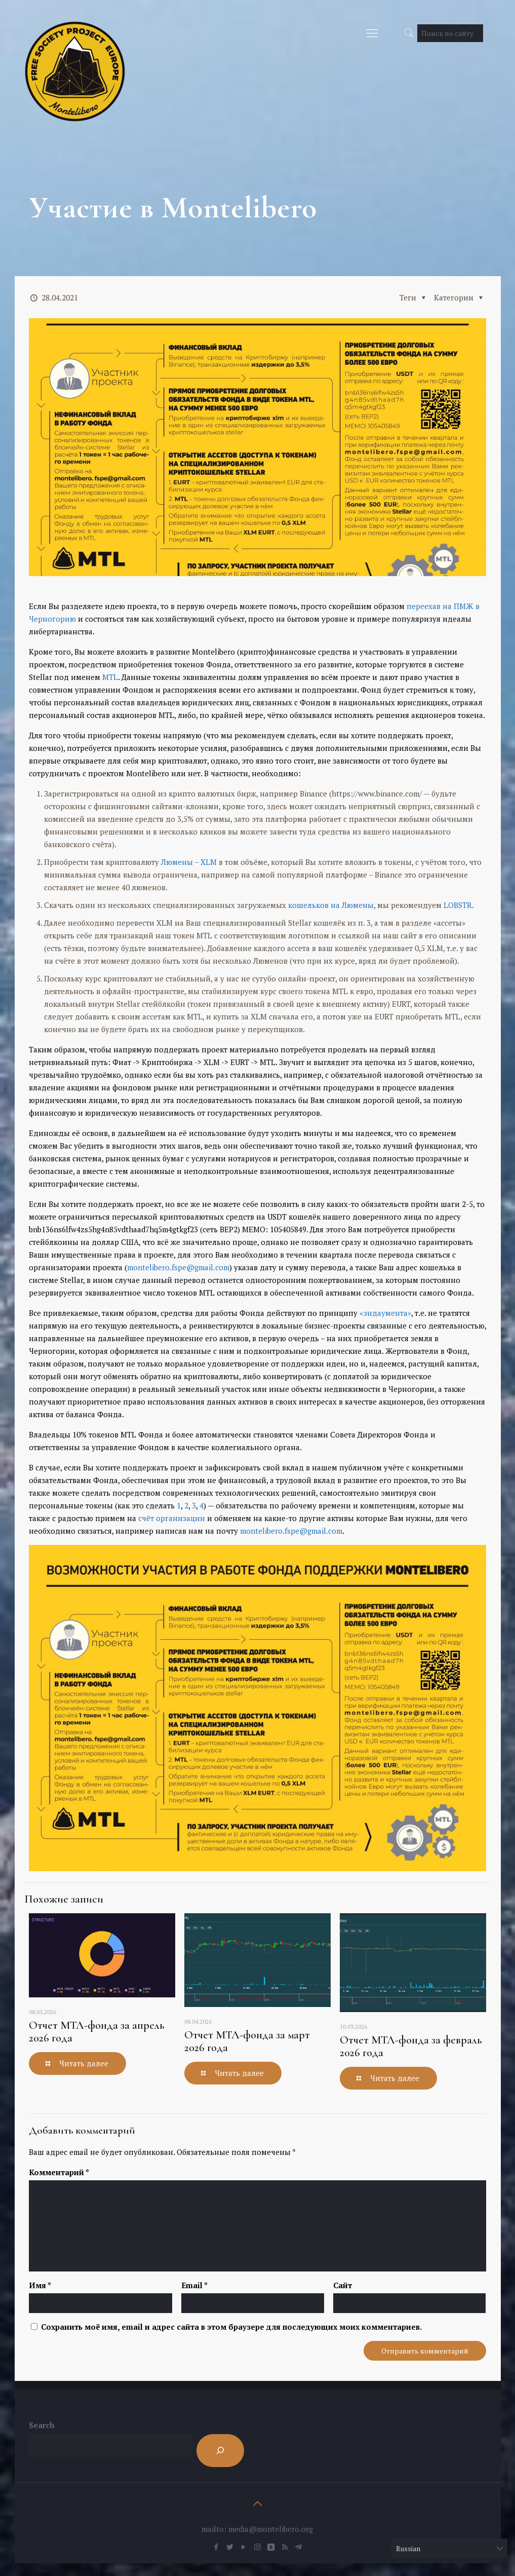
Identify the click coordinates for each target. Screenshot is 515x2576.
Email (194, 2285)
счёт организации (171, 1518)
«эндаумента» (385, 1313)
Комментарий (59, 2172)
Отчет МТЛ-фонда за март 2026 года (247, 2041)
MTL (110, 677)
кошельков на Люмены (331, 905)
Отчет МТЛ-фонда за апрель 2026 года (97, 2031)
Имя (40, 2285)
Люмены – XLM (189, 862)
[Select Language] (449, 2548)
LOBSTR (458, 905)
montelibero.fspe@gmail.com (178, 1267)
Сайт (342, 2285)
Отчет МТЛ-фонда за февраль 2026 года (411, 2046)
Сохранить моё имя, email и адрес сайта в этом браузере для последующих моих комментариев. (231, 2327)
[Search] (220, 2450)
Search (41, 2425)
